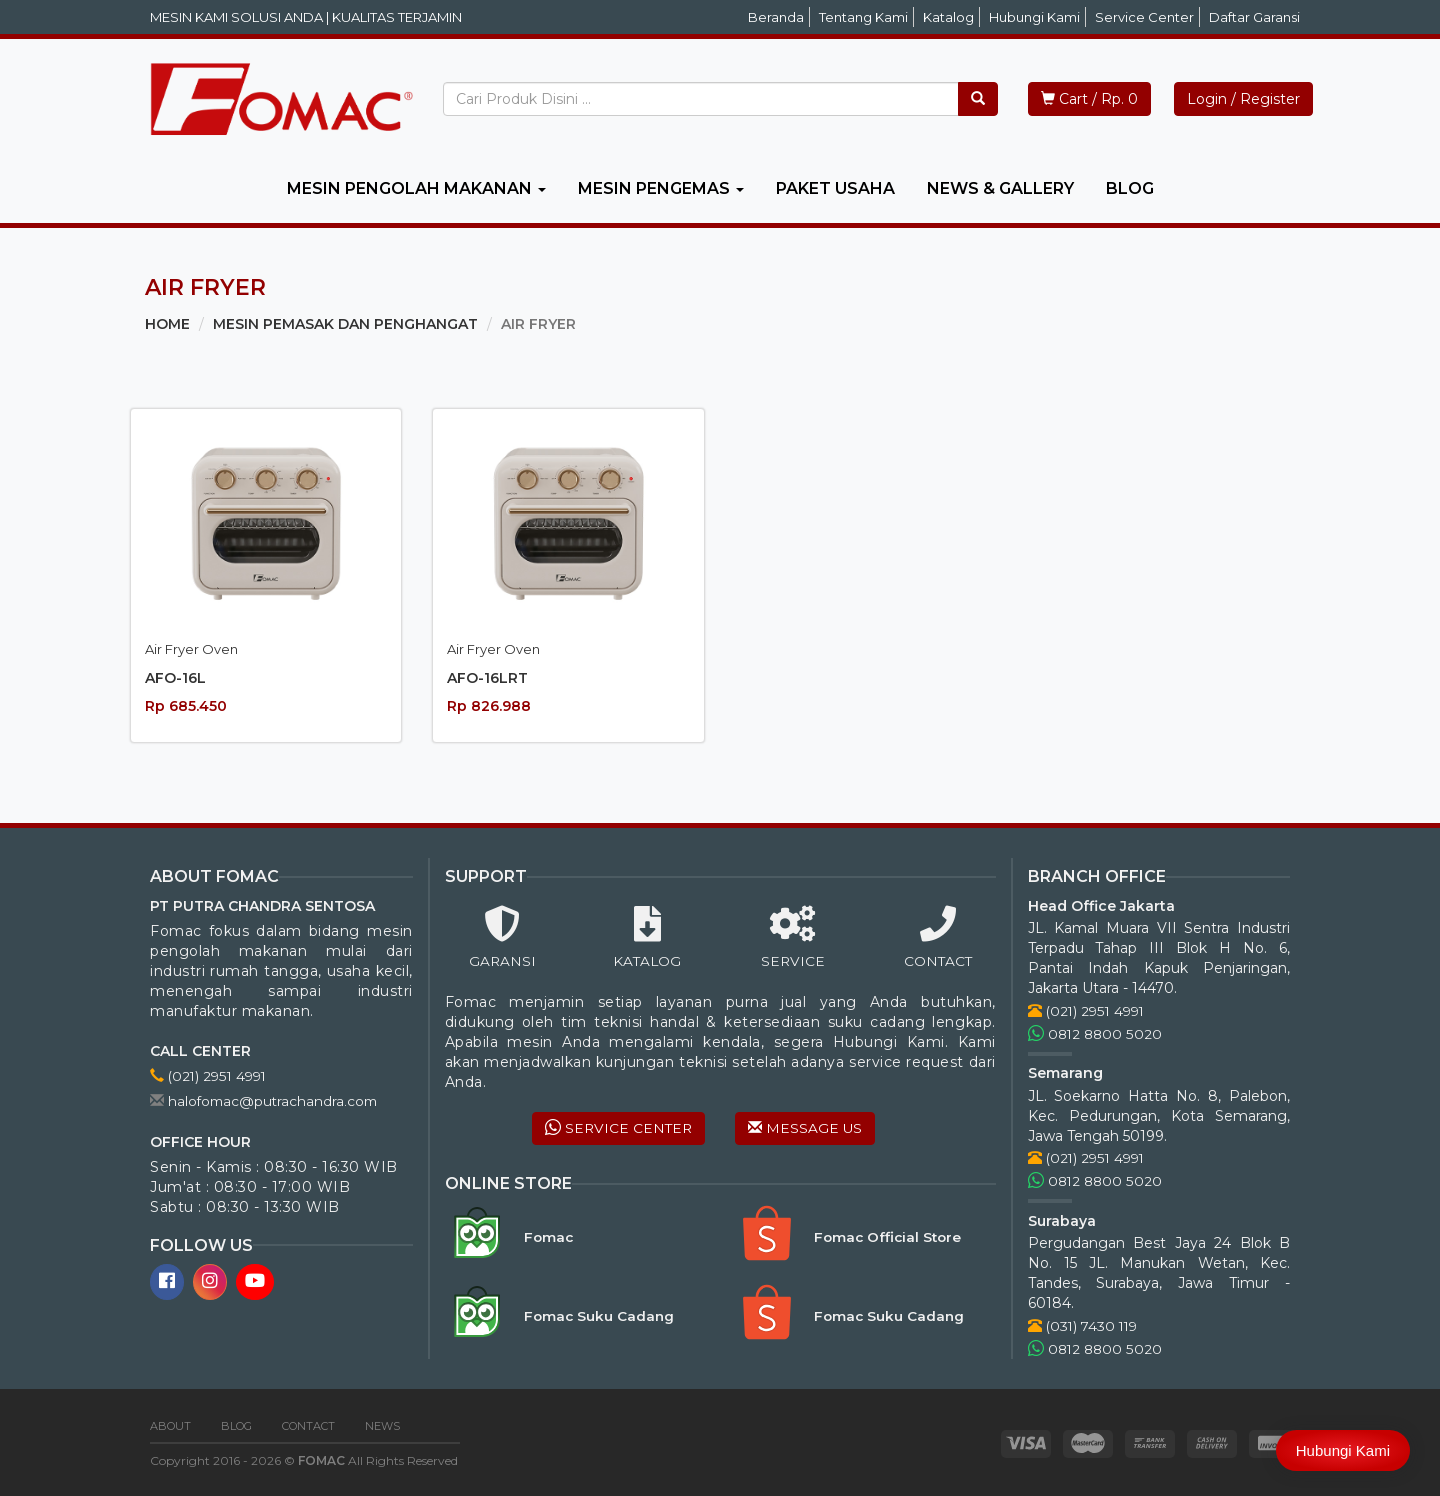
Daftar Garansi (1254, 17)
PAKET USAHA (835, 188)
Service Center (1144, 17)
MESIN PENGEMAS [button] (661, 188)
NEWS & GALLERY (1000, 188)
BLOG (1130, 188)
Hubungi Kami (1034, 17)
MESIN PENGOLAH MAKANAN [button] (416, 188)
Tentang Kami (863, 17)
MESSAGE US (805, 1129)
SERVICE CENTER (617, 1129)
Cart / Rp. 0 (1089, 99)
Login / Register (1243, 99)
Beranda (776, 17)
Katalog (948, 17)
